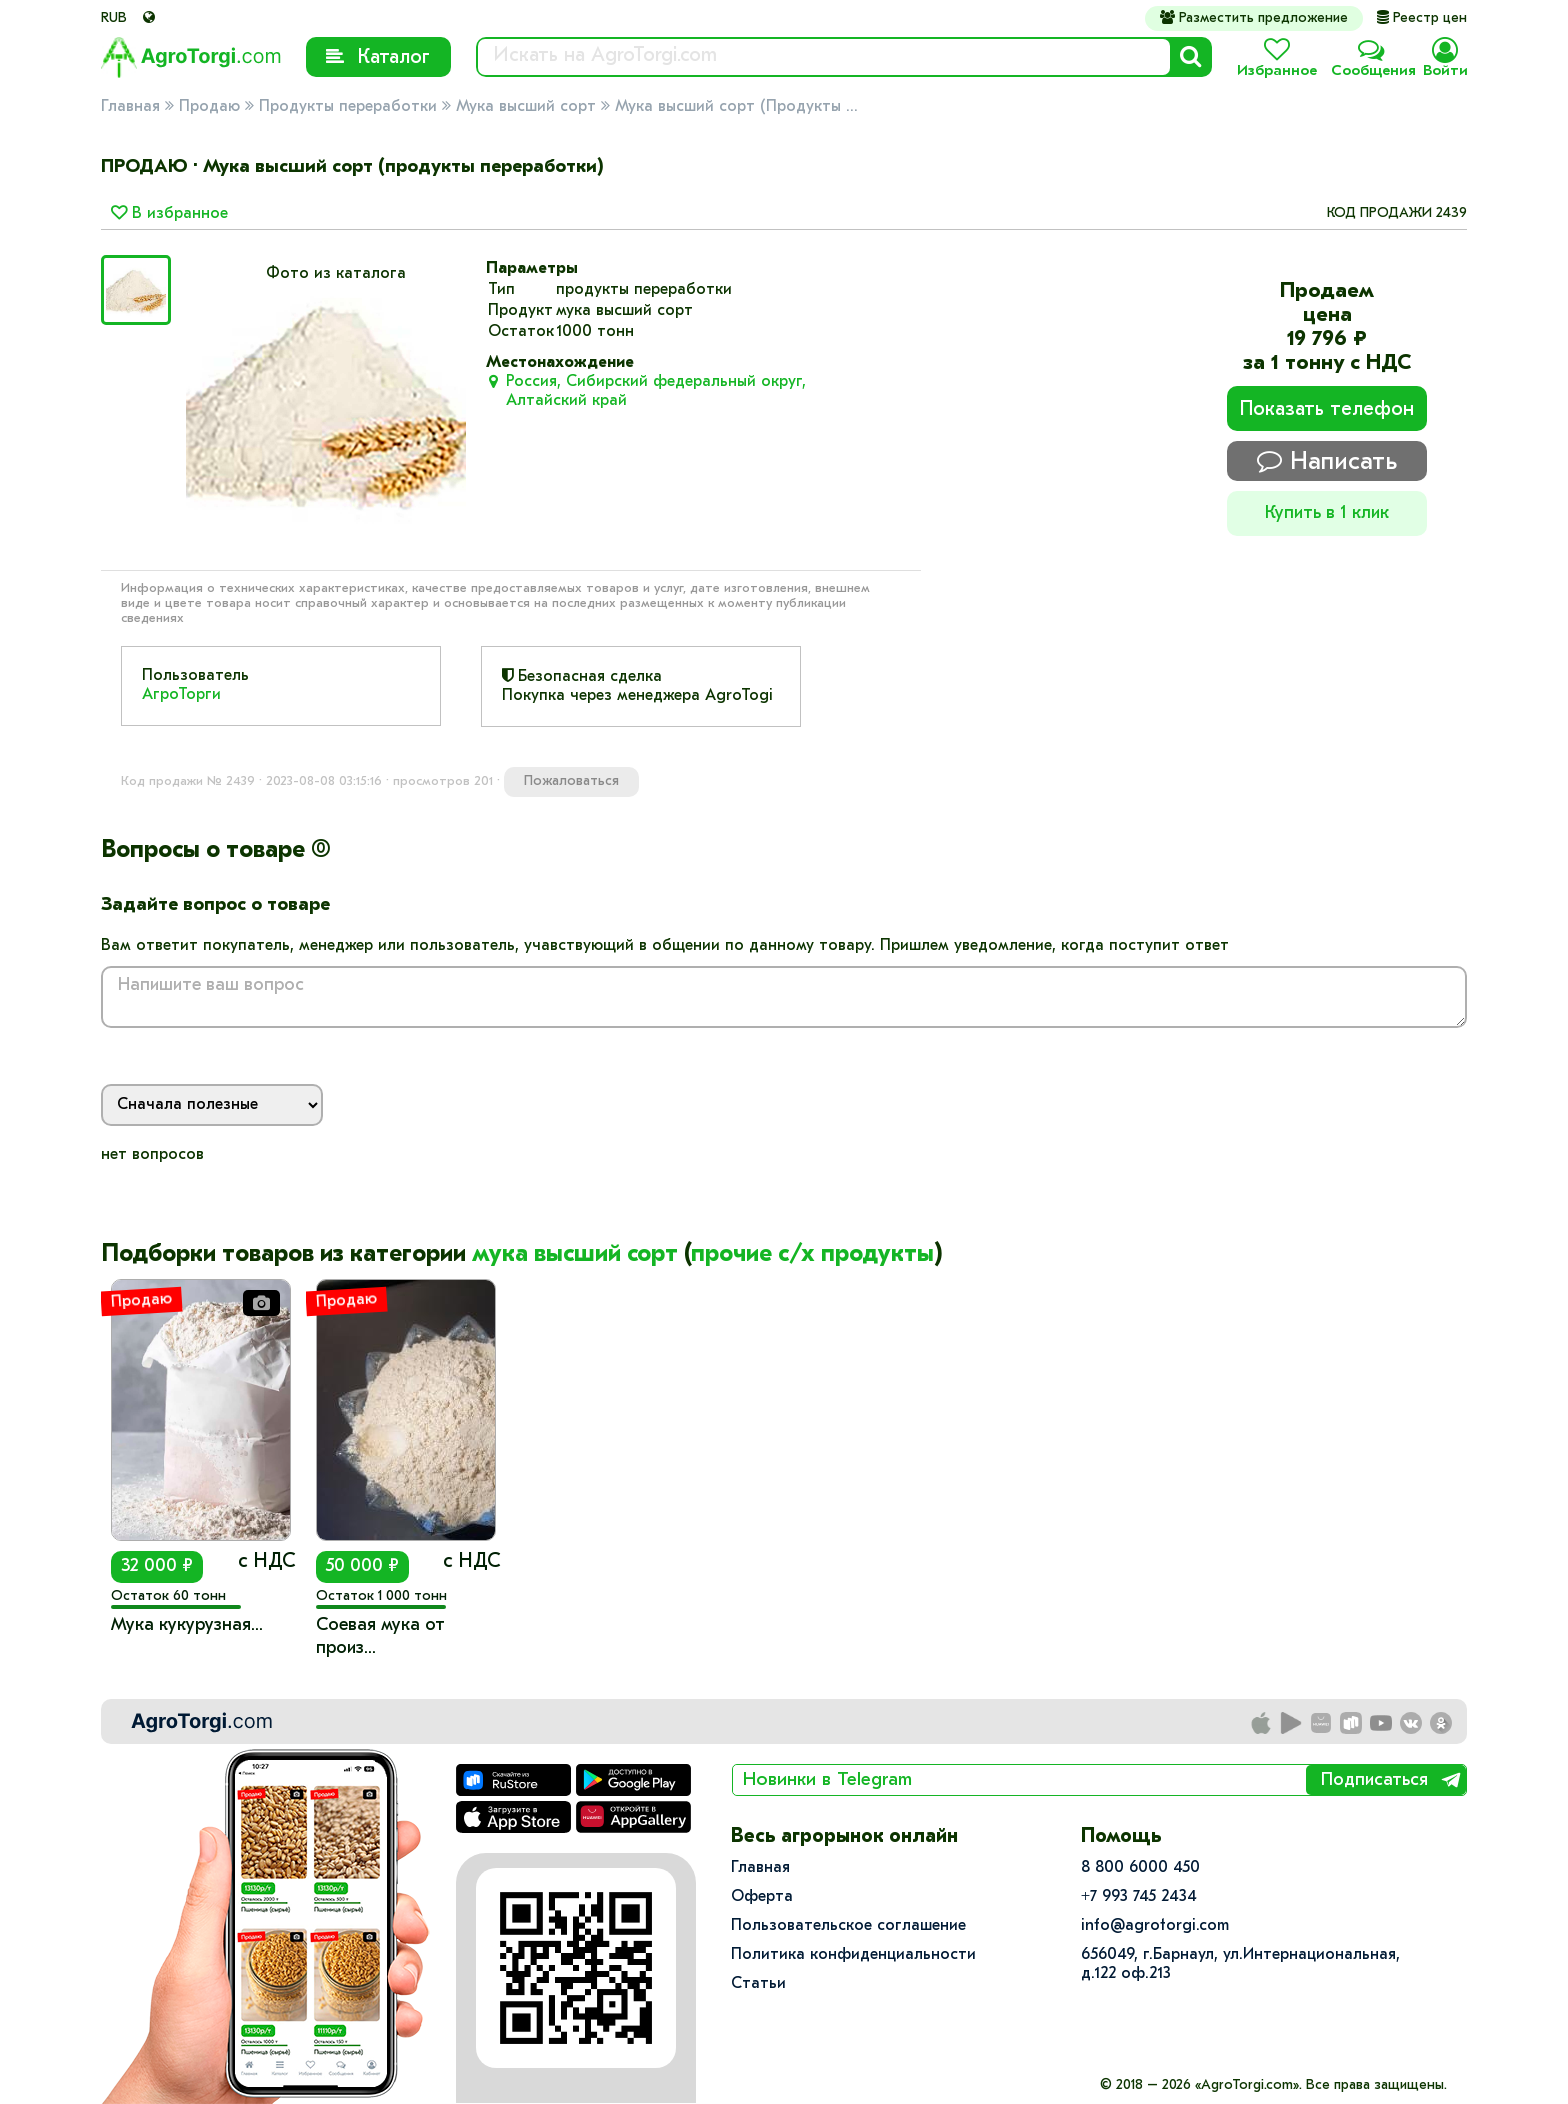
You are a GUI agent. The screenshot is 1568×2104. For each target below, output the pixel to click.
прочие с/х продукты (812, 1255)
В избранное (169, 214)
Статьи (758, 1984)
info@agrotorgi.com (1155, 1926)
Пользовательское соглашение (848, 1926)
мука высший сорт (575, 1255)
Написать (1327, 461)
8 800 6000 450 (1140, 1868)
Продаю (209, 107)
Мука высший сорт (526, 107)
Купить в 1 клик (1327, 513)
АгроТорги (181, 695)
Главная (130, 107)
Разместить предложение (1254, 18)
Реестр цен (1422, 18)
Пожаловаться (571, 781)
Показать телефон (1327, 410)
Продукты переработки (348, 107)
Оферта (762, 1897)
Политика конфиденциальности (853, 1955)
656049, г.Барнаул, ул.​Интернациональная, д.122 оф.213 (1240, 1964)
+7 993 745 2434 (1139, 1897)
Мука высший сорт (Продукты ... (736, 107)
